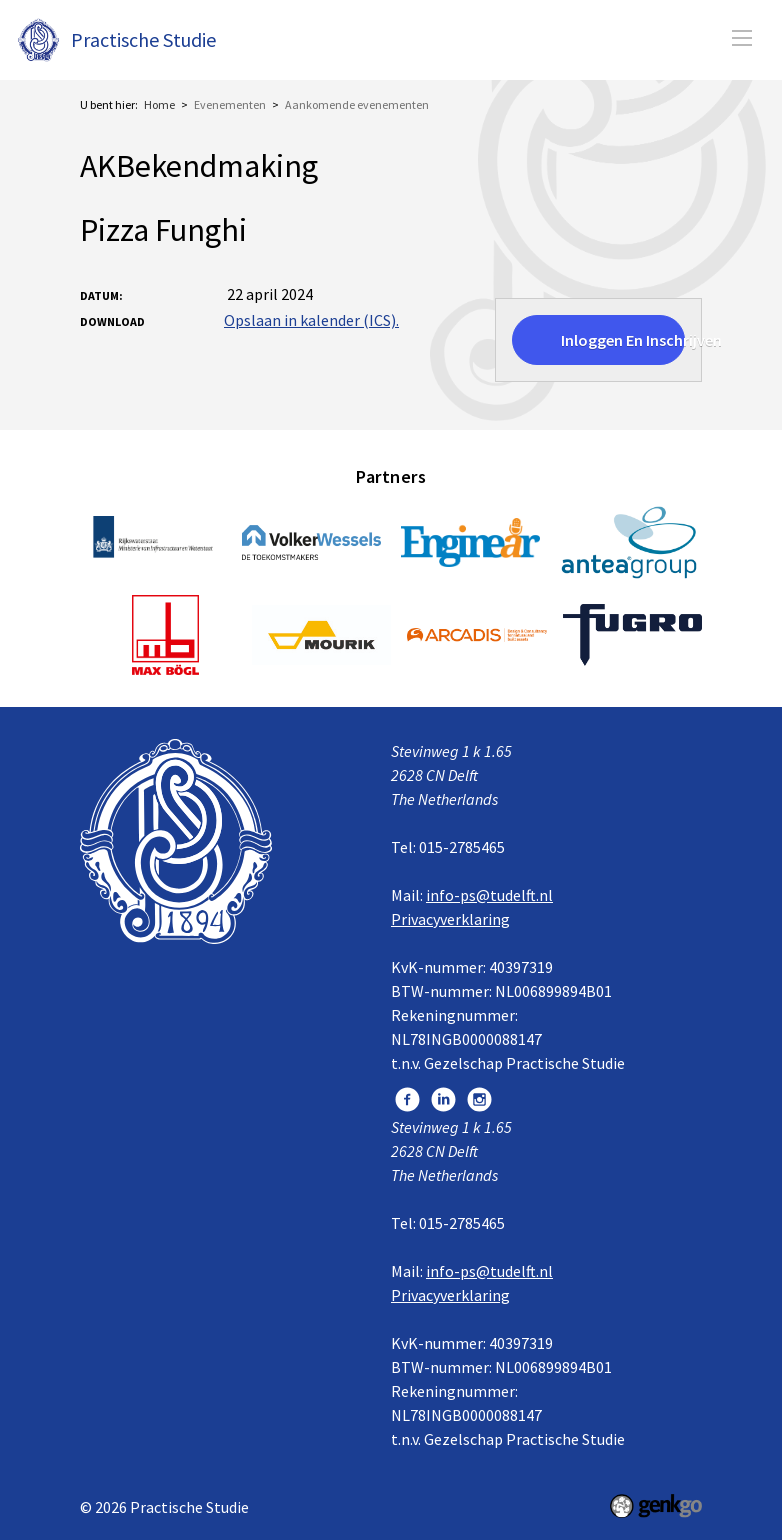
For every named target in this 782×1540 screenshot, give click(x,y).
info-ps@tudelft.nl (489, 895)
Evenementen (230, 104)
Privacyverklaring (450, 919)
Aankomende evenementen (357, 104)
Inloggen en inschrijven (623, 340)
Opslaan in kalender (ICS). (311, 320)
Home (159, 104)
